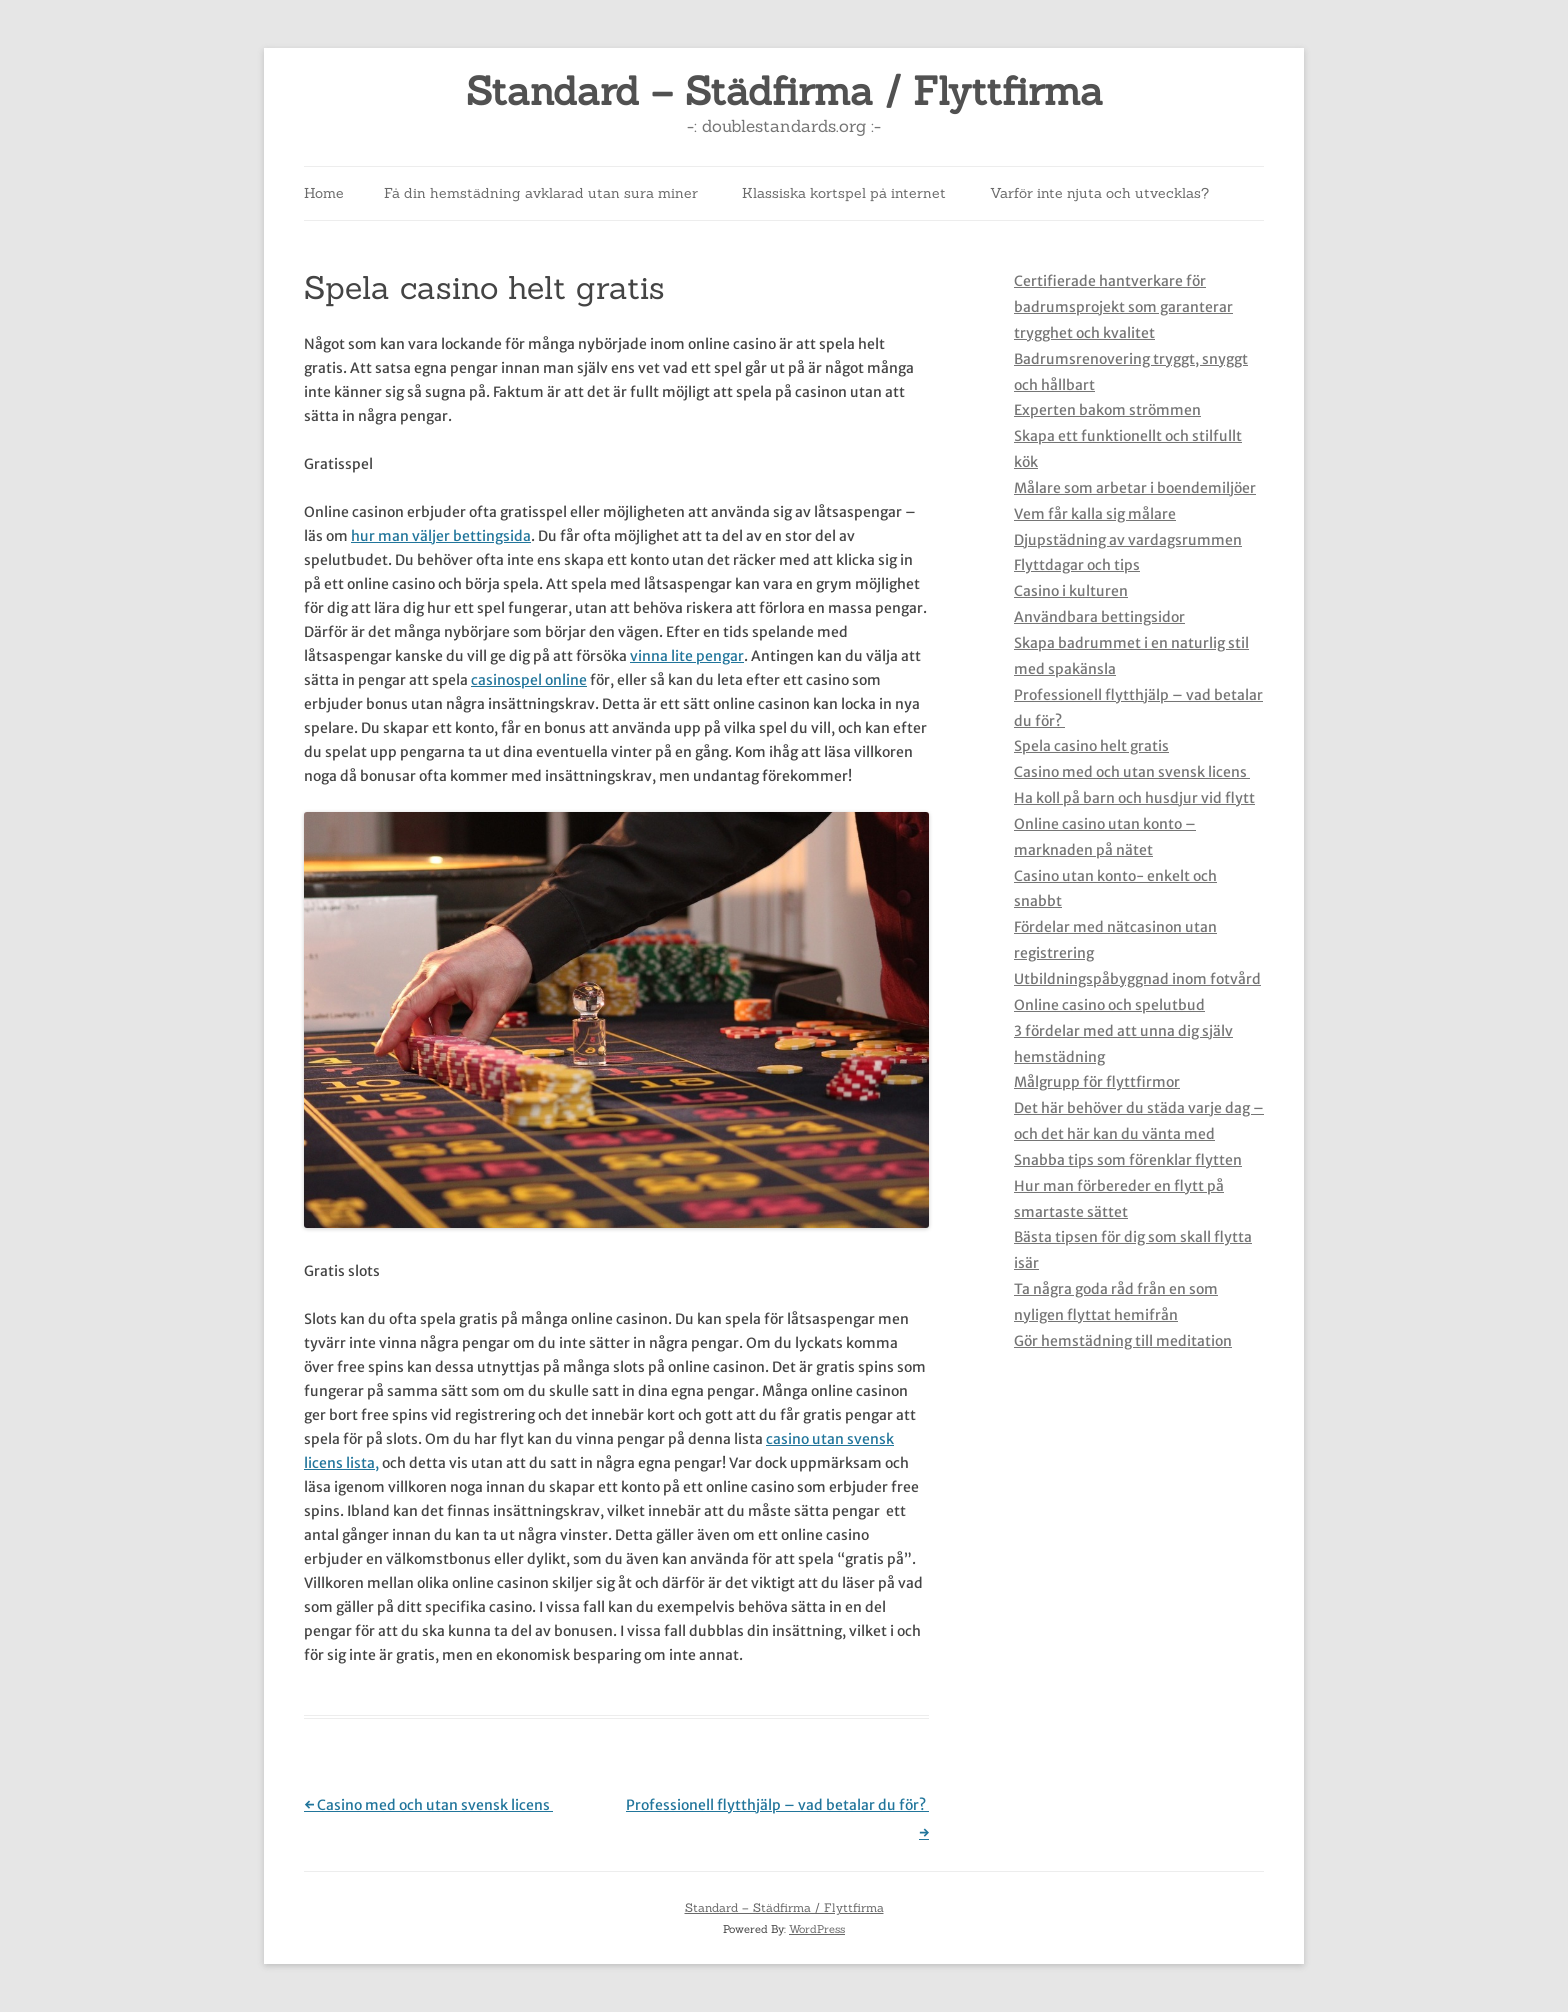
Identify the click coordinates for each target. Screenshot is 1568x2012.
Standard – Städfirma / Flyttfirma (784, 91)
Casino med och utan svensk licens (428, 1805)
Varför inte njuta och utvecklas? (1099, 193)
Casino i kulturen (1071, 591)
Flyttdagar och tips (1077, 565)
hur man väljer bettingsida (441, 536)
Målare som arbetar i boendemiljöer (1135, 488)
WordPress (817, 1929)
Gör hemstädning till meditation (1123, 1341)
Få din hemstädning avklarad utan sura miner (541, 193)
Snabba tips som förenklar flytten (1128, 1160)
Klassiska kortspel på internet (844, 193)
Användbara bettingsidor (1099, 617)
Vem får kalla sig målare (1095, 514)
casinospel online (529, 680)
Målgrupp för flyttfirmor (1097, 1082)
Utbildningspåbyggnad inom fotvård (1137, 979)
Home (324, 193)
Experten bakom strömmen (1107, 410)
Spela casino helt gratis (1091, 746)
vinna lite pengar (687, 656)
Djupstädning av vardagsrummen (1128, 540)
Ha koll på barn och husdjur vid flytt (1134, 798)
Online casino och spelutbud (1109, 1005)
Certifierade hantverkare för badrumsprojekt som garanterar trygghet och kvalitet (1123, 307)
